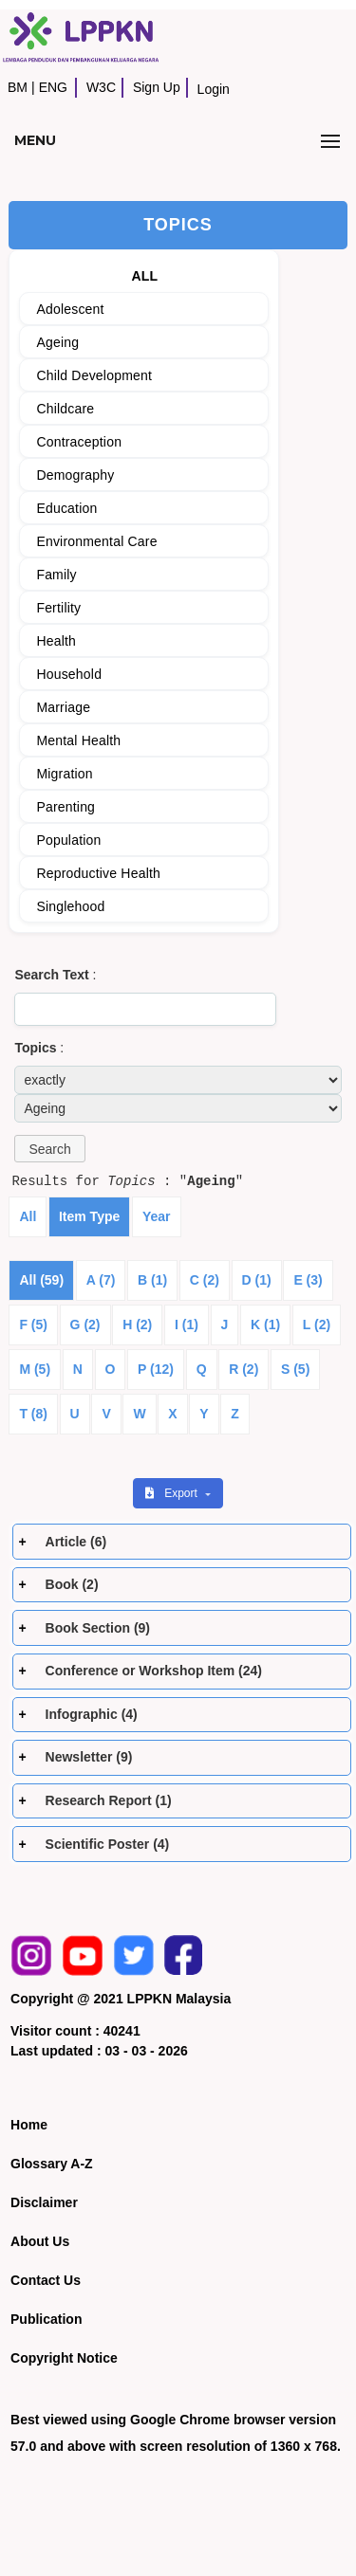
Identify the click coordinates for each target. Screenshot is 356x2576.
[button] (49, 1148)
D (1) (257, 1280)
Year (156, 1216)
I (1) (186, 1324)
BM (18, 87)
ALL (144, 275)
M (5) (34, 1369)
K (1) (265, 1324)
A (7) (101, 1280)
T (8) (33, 1413)
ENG (53, 87)
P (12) (156, 1369)
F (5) (33, 1324)
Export (172, 1493)
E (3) (307, 1280)
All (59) (41, 1280)
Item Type (89, 1216)
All (27, 1216)
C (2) (204, 1280)
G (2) (85, 1324)
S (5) (295, 1369)
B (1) (152, 1280)
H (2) (137, 1324)
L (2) (316, 1324)
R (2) (243, 1369)
